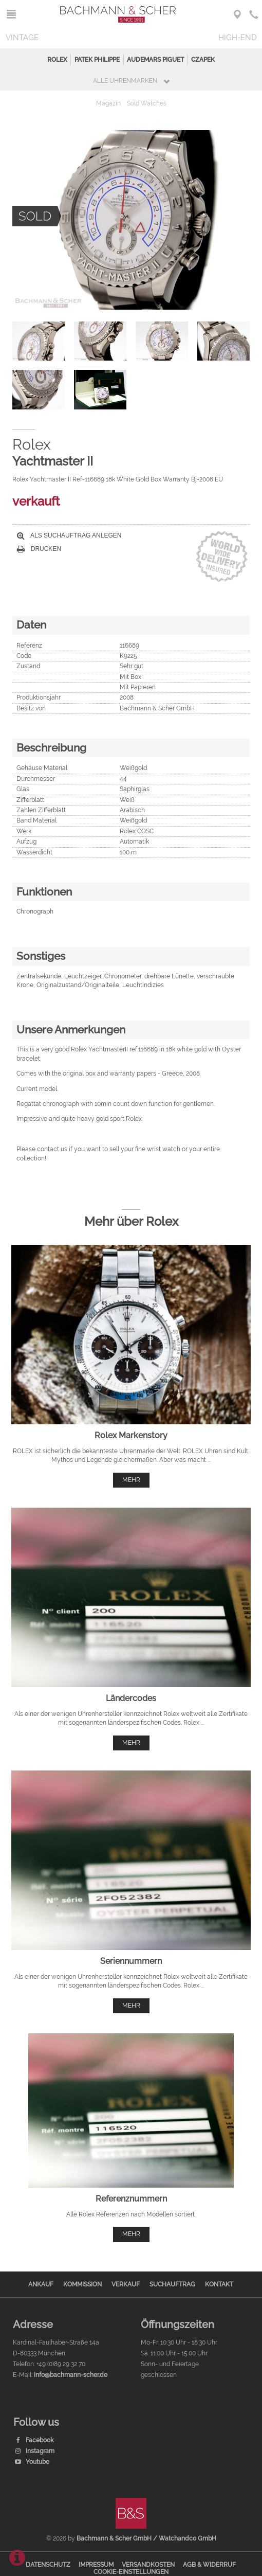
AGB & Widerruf (209, 2564)
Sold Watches (146, 103)
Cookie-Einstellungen (131, 2571)
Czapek (203, 59)
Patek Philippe (97, 59)
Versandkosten (148, 2564)
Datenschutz (48, 2564)
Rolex (57, 59)
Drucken (39, 548)
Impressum (96, 2564)
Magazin (108, 103)
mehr (131, 1479)
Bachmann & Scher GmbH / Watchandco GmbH (146, 2538)
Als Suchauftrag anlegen (69, 535)
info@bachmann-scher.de (70, 2374)
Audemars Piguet (155, 59)
